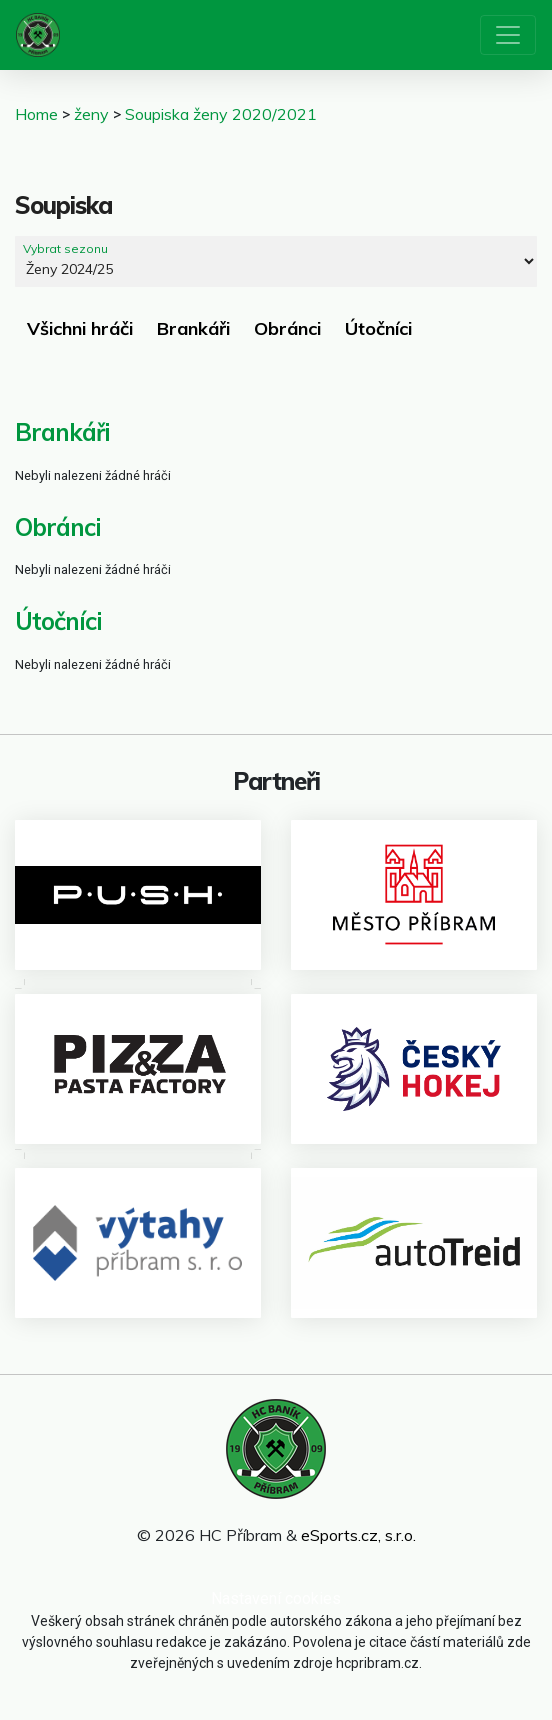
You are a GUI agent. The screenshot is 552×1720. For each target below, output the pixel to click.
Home (36, 114)
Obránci (287, 328)
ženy (91, 114)
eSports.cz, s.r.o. (358, 1535)
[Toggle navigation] (508, 35)
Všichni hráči (80, 328)
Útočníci (378, 328)
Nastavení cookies (276, 1598)
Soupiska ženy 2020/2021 (221, 114)
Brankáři (193, 328)
